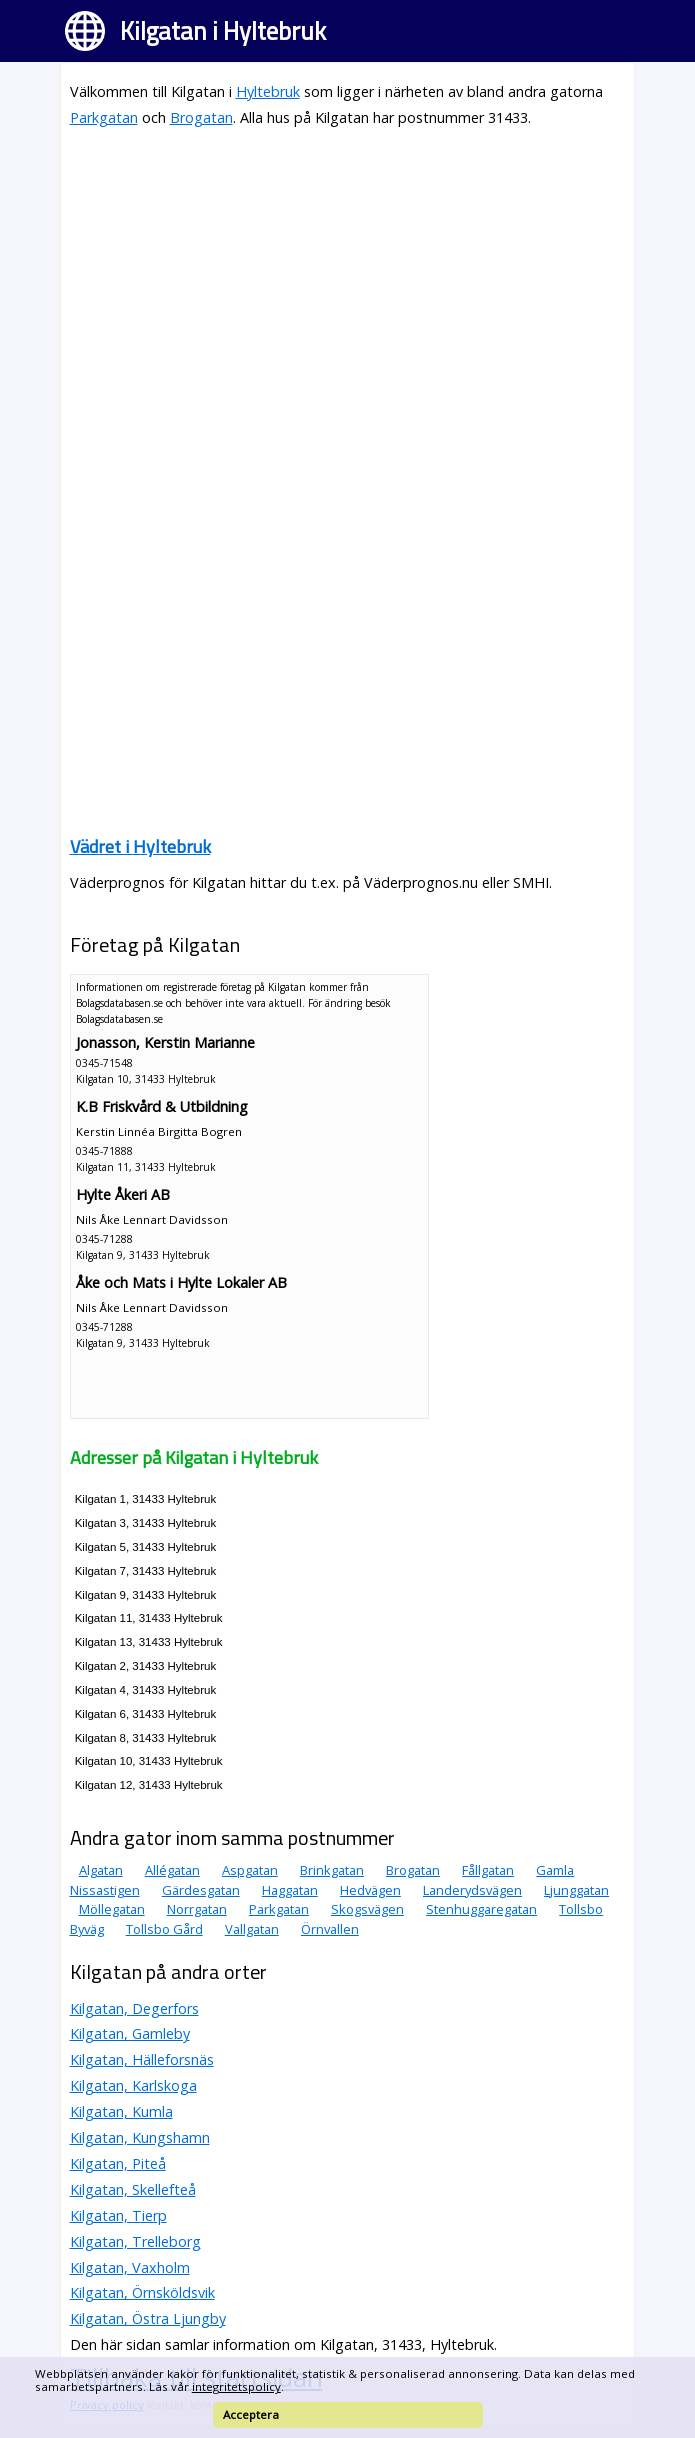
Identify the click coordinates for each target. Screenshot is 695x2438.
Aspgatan (250, 1870)
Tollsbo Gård (164, 1929)
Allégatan (172, 1870)
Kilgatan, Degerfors (134, 2008)
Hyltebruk (268, 91)
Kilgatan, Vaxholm (130, 2267)
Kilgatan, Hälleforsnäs (142, 2059)
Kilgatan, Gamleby (130, 2033)
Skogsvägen (367, 1909)
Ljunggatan (576, 1890)
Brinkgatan (332, 1870)
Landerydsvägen (472, 1890)
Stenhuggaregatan (481, 1909)
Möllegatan (112, 1909)
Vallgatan (252, 1929)
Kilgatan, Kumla (121, 2111)
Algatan (101, 1870)
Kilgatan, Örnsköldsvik (142, 2292)
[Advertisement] (348, 285)
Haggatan (290, 1890)
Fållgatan (488, 1870)
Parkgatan (104, 117)
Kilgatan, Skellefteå (133, 2189)
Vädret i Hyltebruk (140, 846)
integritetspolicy (236, 2386)
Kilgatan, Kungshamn (140, 2137)
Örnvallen (330, 1929)
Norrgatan (197, 1909)
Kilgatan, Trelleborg (135, 2241)
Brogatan (201, 117)
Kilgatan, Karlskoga (133, 2085)
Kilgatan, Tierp (118, 2215)
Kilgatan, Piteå (118, 2163)
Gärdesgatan (201, 1890)
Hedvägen (370, 1890)
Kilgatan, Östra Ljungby (148, 2318)
